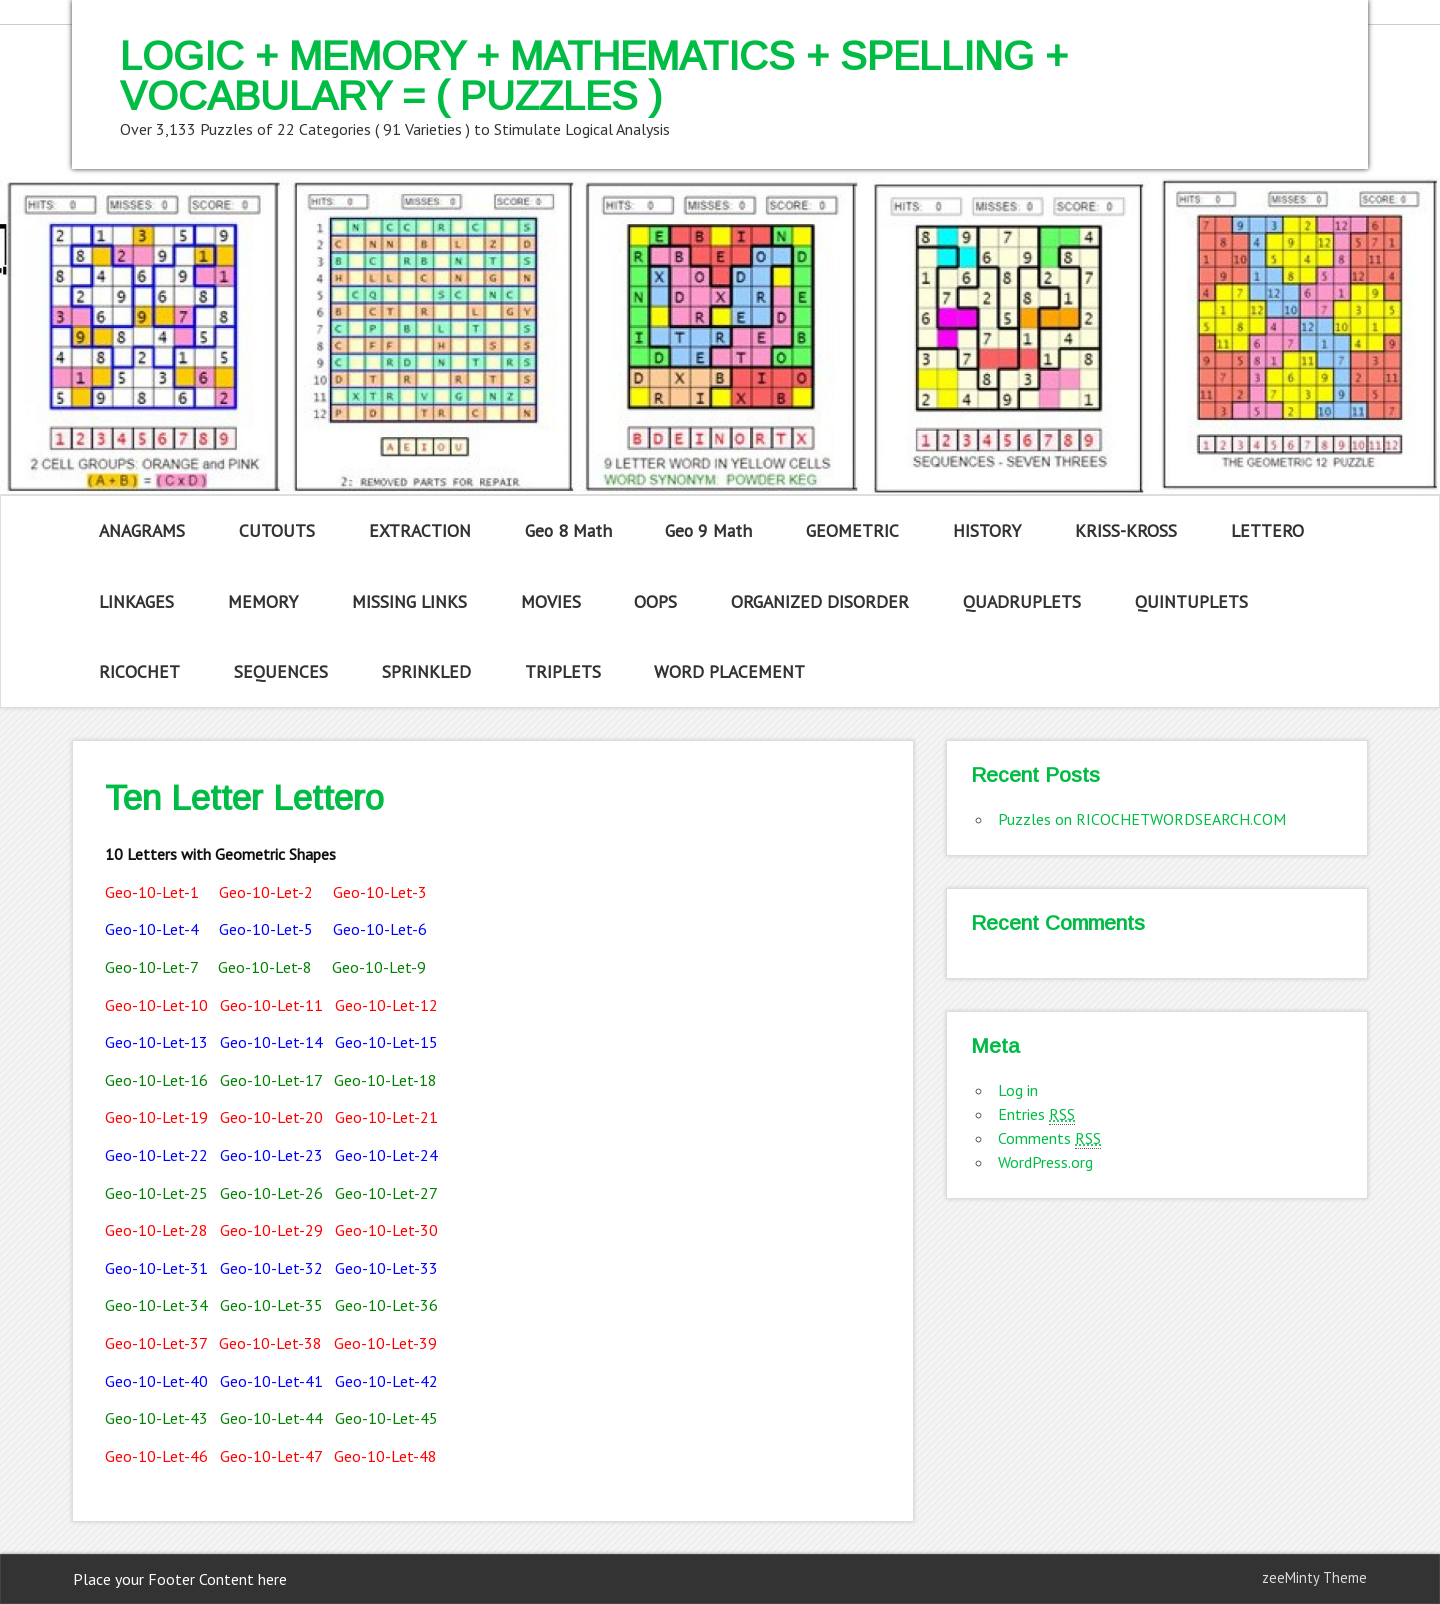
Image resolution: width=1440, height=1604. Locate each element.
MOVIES (551, 601)
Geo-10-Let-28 (156, 1230)
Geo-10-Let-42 (386, 1381)
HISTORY (987, 530)
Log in (1018, 1090)
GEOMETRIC (852, 530)
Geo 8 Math (568, 530)
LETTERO (1267, 530)
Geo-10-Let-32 (271, 1268)
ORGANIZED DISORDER (820, 601)
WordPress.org (1045, 1162)
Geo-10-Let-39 (385, 1343)
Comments (1049, 1138)
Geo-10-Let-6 (380, 929)
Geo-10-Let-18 (385, 1080)
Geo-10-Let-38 (270, 1343)
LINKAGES (136, 601)
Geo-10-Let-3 (380, 892)
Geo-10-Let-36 (386, 1305)
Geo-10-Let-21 (386, 1117)
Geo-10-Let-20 (271, 1117)
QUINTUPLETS (1191, 601)
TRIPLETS (563, 671)
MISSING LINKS (409, 601)
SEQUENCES (281, 671)
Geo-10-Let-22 (156, 1155)
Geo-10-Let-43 (156, 1418)
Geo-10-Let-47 (271, 1456)
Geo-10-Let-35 (271, 1305)
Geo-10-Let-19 (156, 1117)
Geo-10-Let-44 (271, 1418)
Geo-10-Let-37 (156, 1343)
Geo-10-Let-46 (156, 1456)
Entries (1036, 1114)
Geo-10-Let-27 (386, 1193)
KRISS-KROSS (1126, 530)
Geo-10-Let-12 (386, 1005)
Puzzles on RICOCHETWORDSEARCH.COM (1142, 819)
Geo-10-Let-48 (385, 1456)
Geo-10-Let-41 (271, 1381)
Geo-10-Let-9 (379, 967)
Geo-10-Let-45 (386, 1418)
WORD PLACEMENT (729, 671)
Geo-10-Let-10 (158, 1005)
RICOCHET (139, 671)
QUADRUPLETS (1022, 601)
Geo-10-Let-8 (265, 967)
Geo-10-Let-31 (156, 1268)
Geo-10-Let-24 (386, 1155)
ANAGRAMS (142, 530)
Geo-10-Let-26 (271, 1193)
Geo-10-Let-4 (152, 929)
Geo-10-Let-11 (271, 1005)
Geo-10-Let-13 (156, 1042)
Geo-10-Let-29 (271, 1230)
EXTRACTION (420, 530)
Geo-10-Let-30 (386, 1230)
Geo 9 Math (708, 530)
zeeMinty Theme (1314, 1577)
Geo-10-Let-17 (271, 1080)
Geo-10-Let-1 (152, 892)
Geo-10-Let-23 (271, 1155)
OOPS (655, 601)
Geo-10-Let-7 (151, 967)
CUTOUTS (277, 530)
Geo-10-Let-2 (266, 892)
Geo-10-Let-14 (273, 1042)
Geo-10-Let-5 (266, 929)
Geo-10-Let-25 (156, 1193)
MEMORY (263, 601)
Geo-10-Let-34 (156, 1305)
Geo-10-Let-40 (156, 1381)
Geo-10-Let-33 (386, 1268)
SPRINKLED (426, 671)
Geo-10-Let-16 (156, 1080)
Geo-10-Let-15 (386, 1042)
